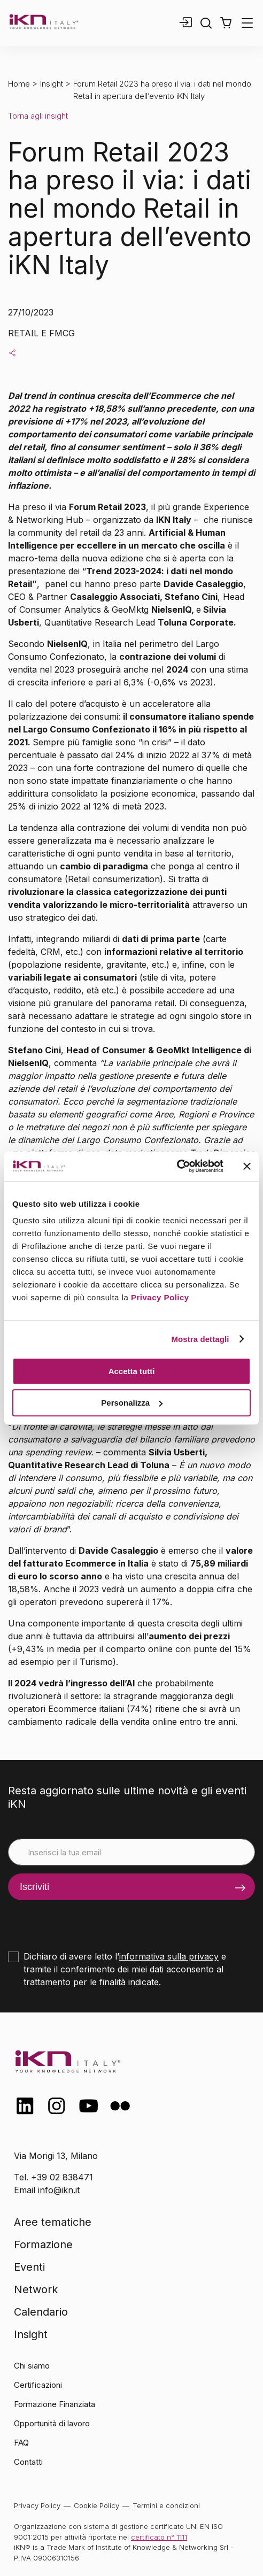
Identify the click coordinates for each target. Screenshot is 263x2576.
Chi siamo (32, 2366)
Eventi (29, 2267)
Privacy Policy (160, 1297)
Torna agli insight (38, 116)
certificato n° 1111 (159, 2537)
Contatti (28, 2462)
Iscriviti (34, 1886)
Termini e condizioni (166, 2505)
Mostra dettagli (200, 1339)
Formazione (43, 2244)
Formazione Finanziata (54, 2404)
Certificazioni (38, 2385)
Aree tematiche (52, 2222)
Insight (51, 84)
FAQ (21, 2443)
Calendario (41, 2311)
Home (19, 84)
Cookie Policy (96, 2505)
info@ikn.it (59, 2190)
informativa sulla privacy (169, 1956)
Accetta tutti (132, 1371)
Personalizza (132, 1402)
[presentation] (89, 1921)
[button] (226, 23)
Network (36, 2289)
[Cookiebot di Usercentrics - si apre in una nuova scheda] (176, 1166)
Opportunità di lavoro (52, 2423)
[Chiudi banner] (247, 1166)
